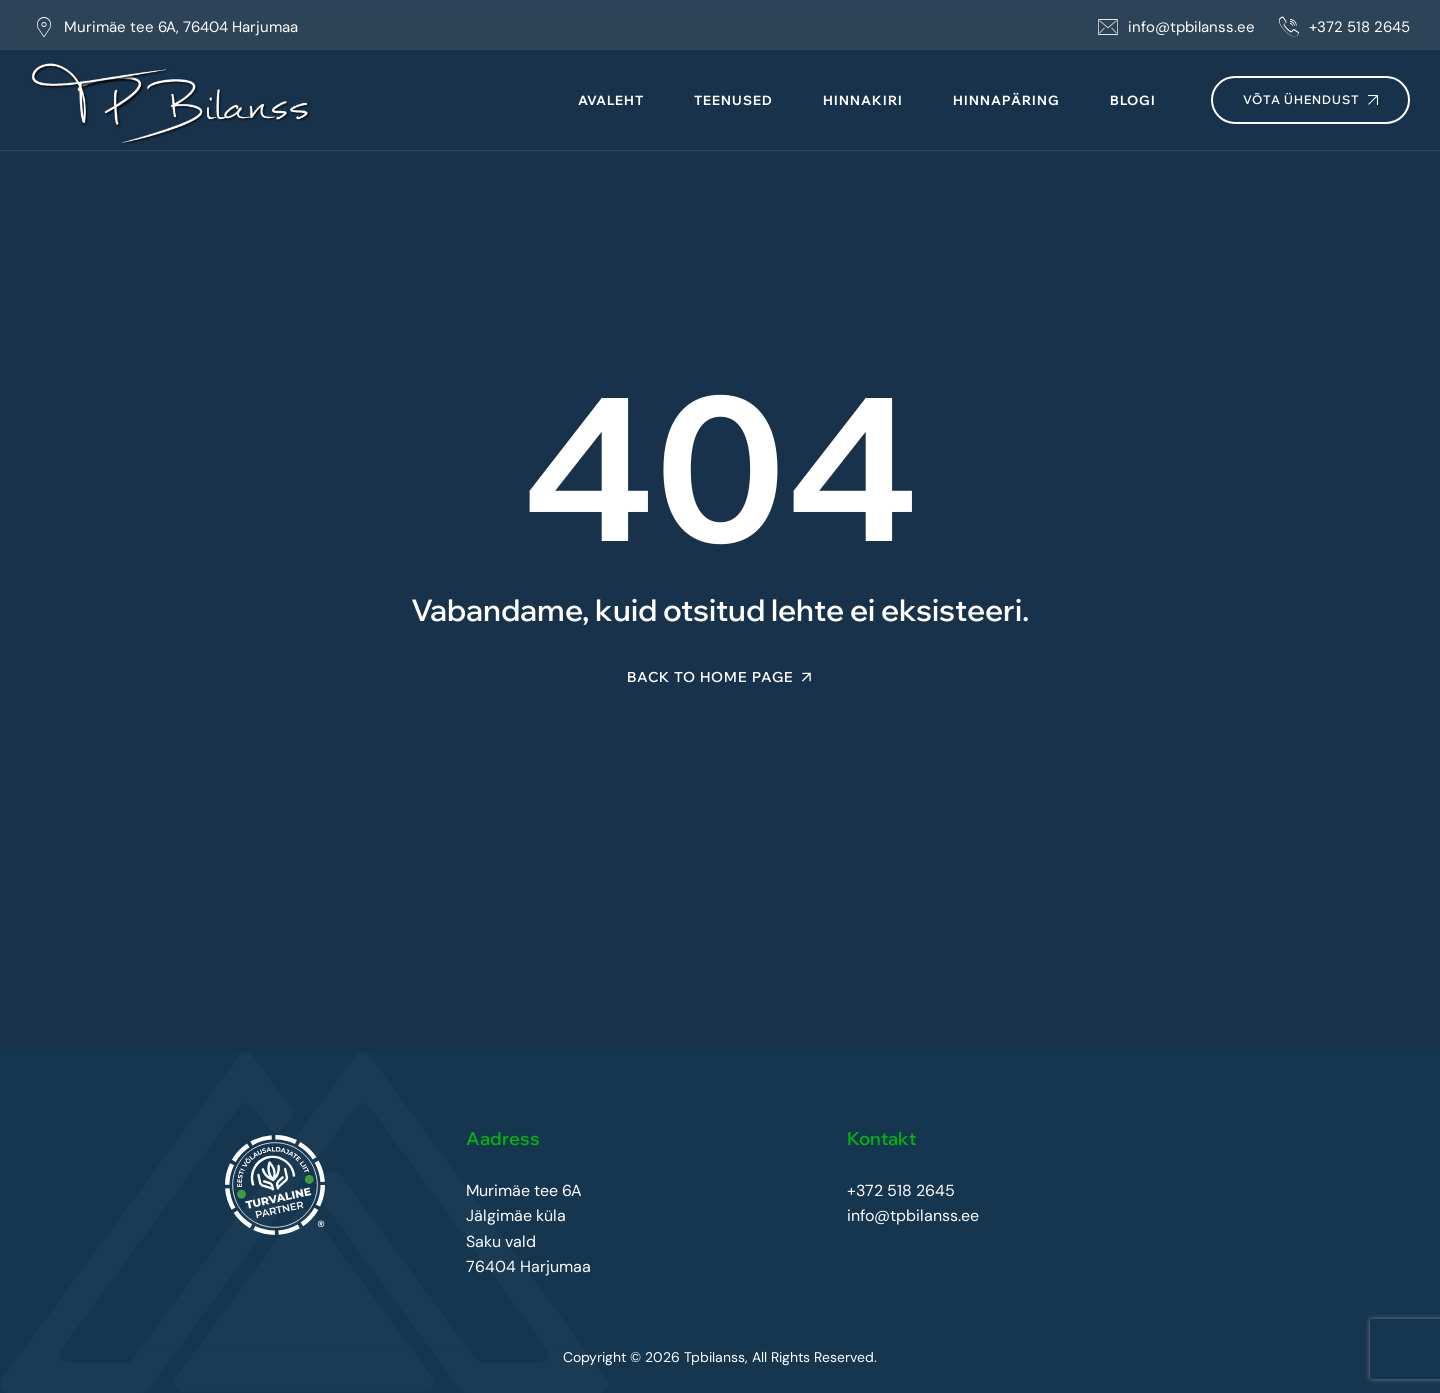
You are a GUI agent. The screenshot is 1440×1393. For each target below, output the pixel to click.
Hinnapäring (1006, 100)
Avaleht (611, 100)
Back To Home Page (710, 677)
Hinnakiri (863, 100)
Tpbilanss (714, 1357)
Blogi (1133, 100)
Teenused (733, 100)
